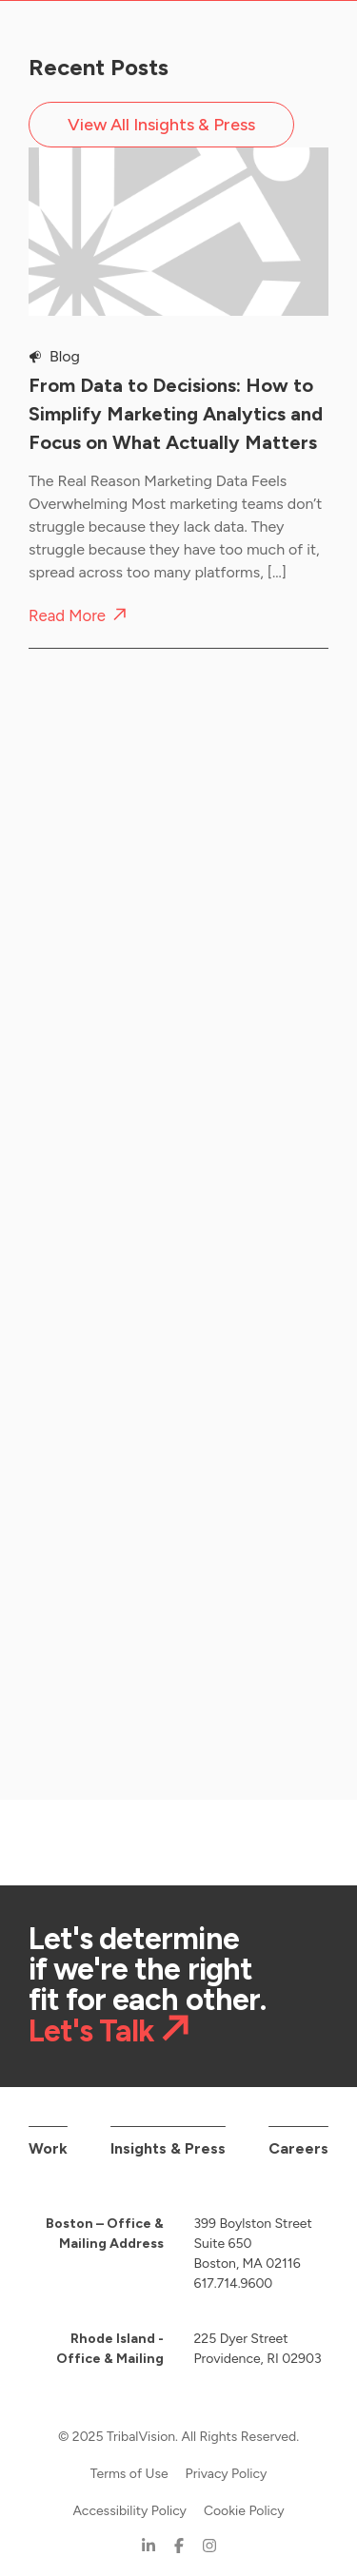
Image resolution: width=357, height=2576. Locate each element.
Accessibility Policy (129, 2496)
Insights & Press (168, 2133)
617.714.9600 (233, 2268)
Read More (67, 616)
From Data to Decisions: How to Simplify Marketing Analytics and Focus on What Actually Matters (176, 414)
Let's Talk (91, 2015)
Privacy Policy (227, 2458)
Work (48, 2133)
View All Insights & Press (161, 124)
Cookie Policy (244, 2496)
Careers (298, 2133)
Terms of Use (129, 2458)
